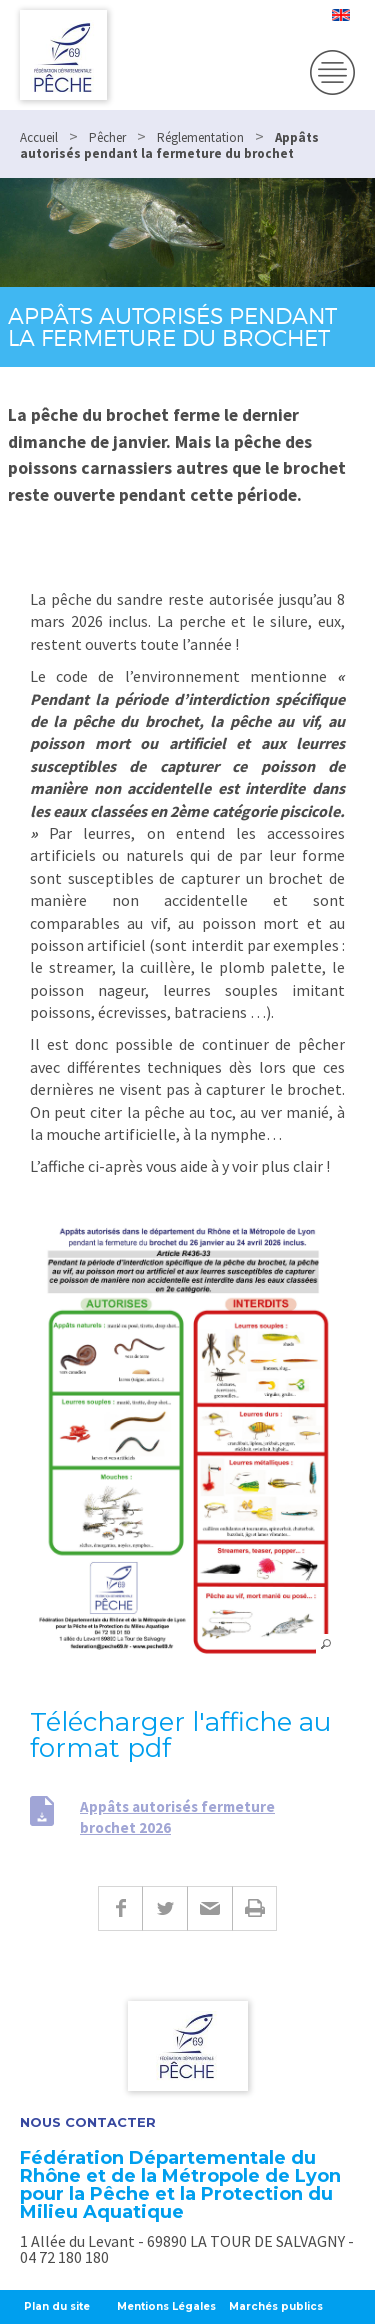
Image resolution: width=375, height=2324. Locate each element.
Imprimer (254, 1908)
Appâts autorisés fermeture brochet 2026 (177, 1817)
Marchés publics (276, 2306)
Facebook (120, 1908)
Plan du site (57, 2306)
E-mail (209, 1908)
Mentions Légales (166, 2306)
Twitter (164, 1908)
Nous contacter (88, 2122)
